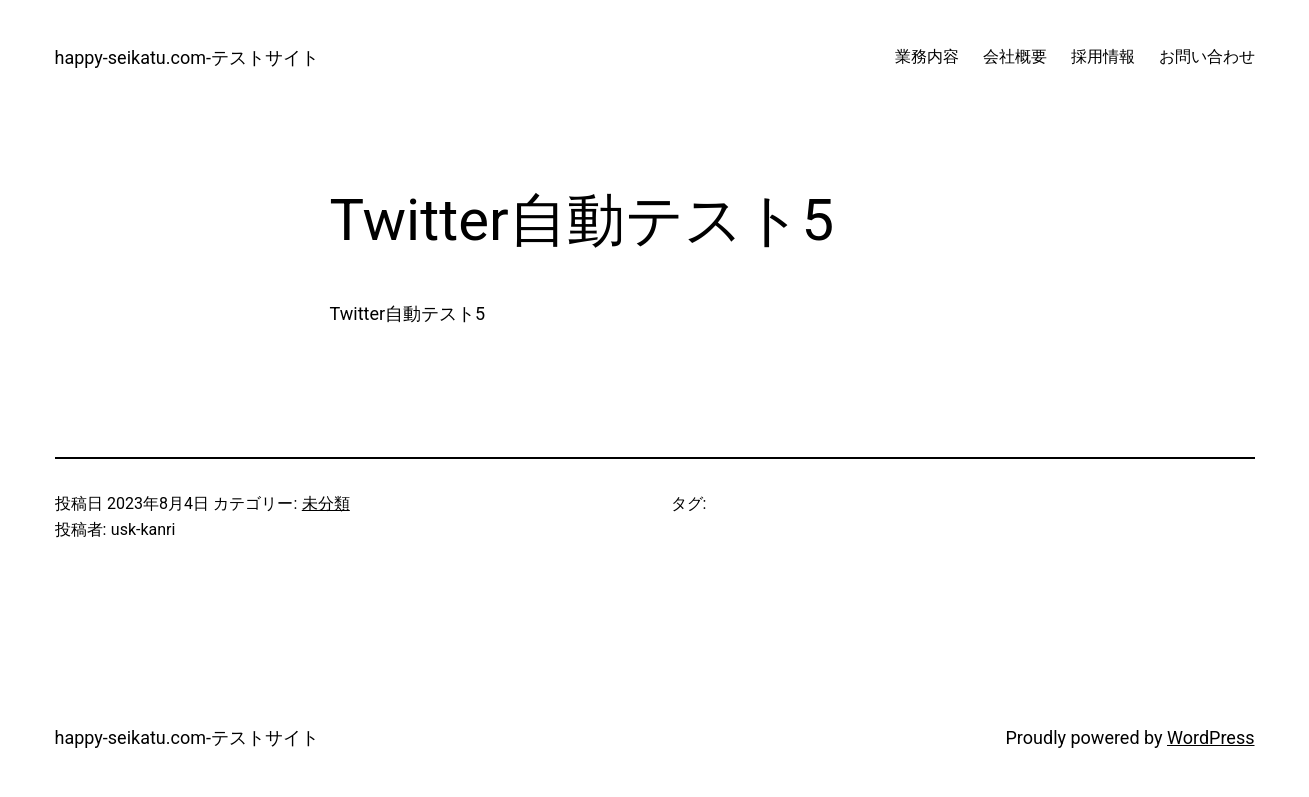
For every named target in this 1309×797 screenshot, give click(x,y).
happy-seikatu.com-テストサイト (187, 57)
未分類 (326, 503)
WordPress (1210, 737)
